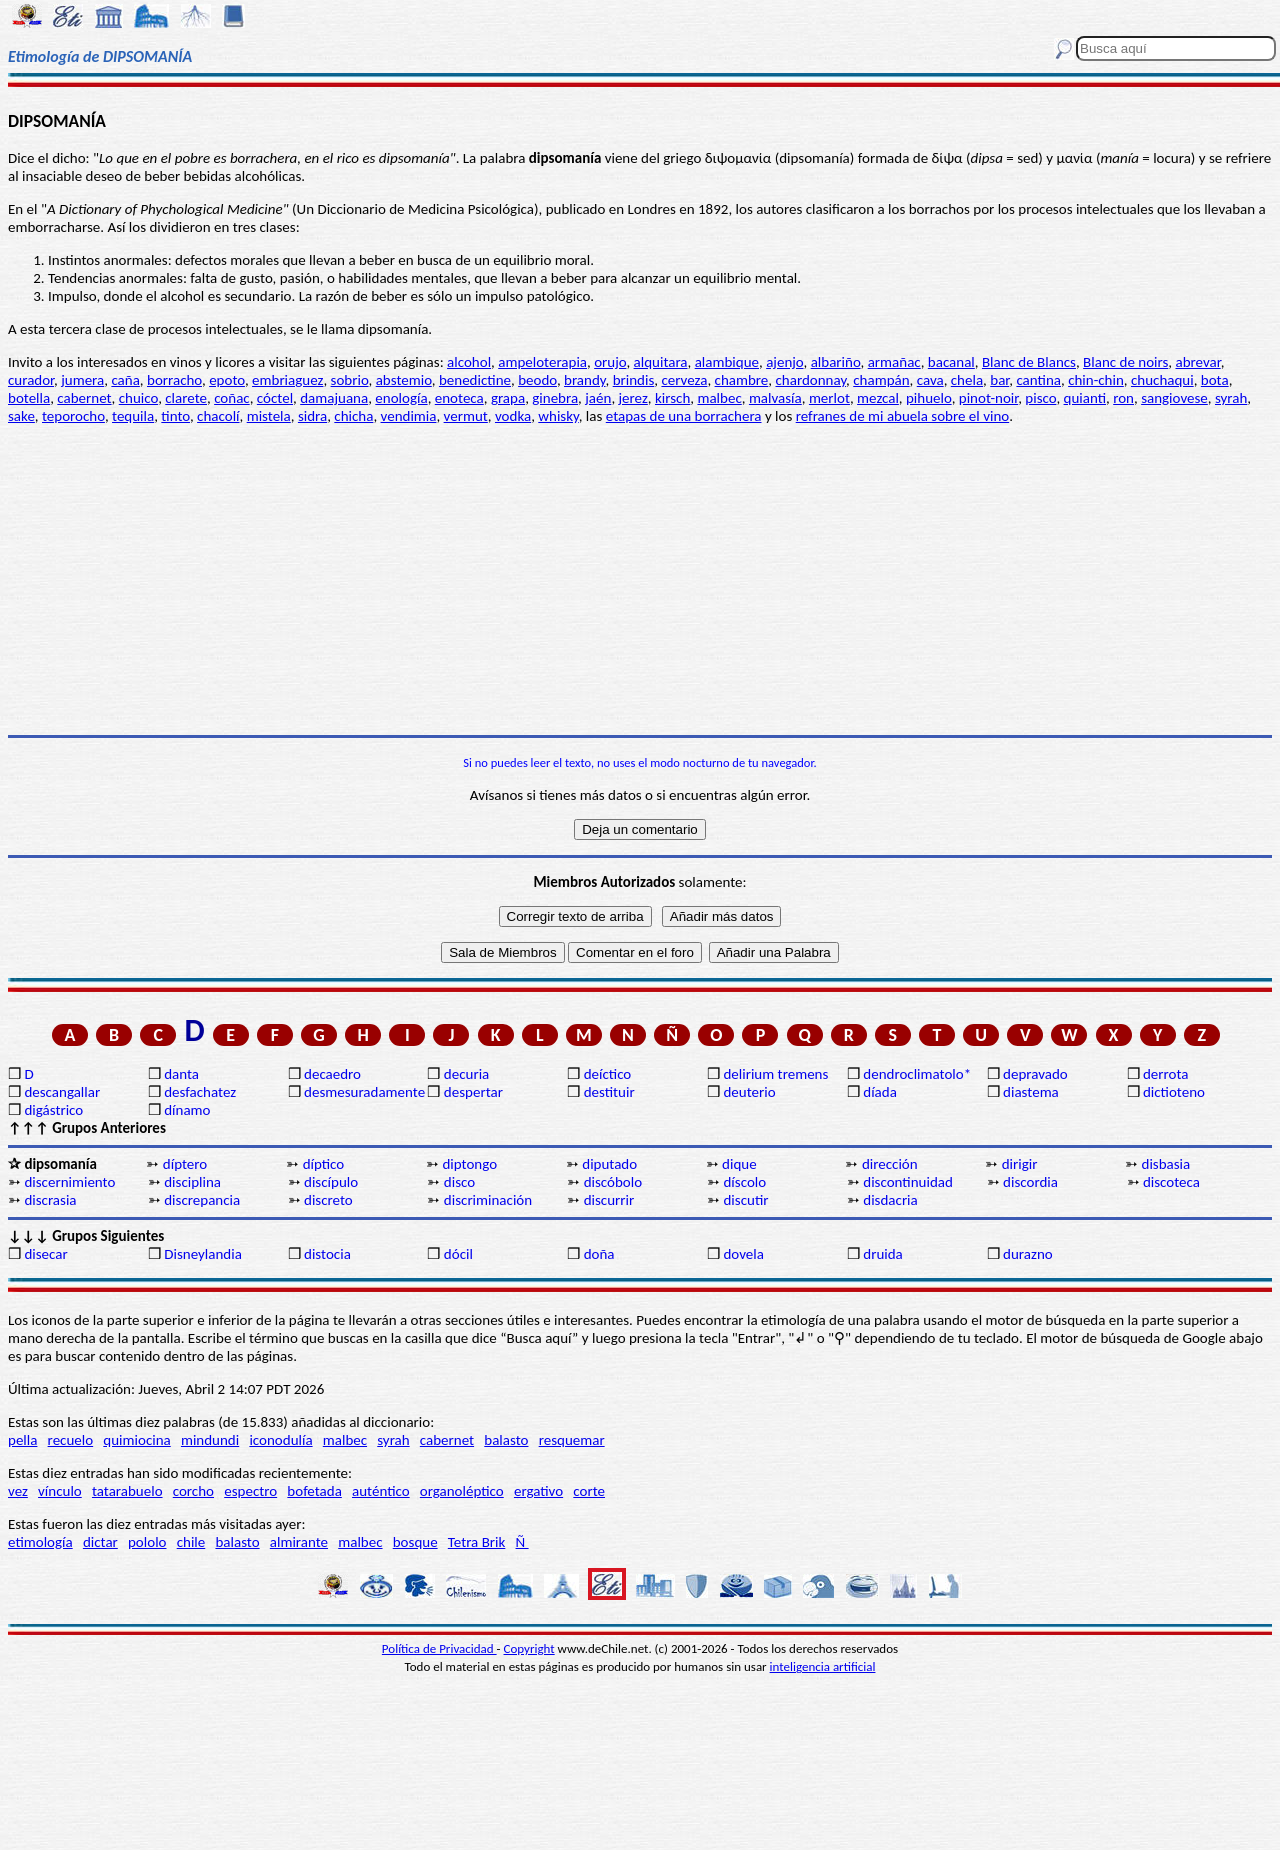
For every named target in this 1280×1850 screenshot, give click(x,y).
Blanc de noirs (1125, 362)
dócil (458, 1254)
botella (29, 398)
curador (31, 380)
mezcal (878, 398)
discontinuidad (908, 1182)
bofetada (314, 1491)
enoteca (459, 398)
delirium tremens (775, 1074)
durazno (1028, 1254)
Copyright (529, 1648)
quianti (1085, 398)
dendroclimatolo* (917, 1074)
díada (880, 1092)
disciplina (192, 1182)
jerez (633, 398)
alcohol (469, 362)
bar (999, 380)
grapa (508, 398)
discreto (328, 1200)
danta (181, 1074)
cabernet (84, 398)
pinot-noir (988, 398)
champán (881, 380)
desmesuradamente (364, 1092)
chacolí (218, 416)
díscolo (744, 1182)
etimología (40, 1542)
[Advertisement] (640, 580)
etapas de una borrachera (684, 416)
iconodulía (280, 1440)
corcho (193, 1491)
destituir (609, 1092)
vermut (466, 416)
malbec (719, 398)
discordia (1030, 1182)
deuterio (749, 1092)
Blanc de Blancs (1029, 362)
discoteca (1171, 1182)
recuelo (71, 1440)
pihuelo (929, 398)
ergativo (538, 1491)
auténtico (381, 1491)
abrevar (1197, 362)
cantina (1038, 380)
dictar (100, 1542)
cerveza (684, 380)
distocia (327, 1254)
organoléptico (462, 1491)
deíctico (608, 1074)
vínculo (60, 1491)
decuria (466, 1074)
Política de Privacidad (439, 1648)
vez (18, 1491)
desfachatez (200, 1092)
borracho (174, 380)
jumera (82, 380)
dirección (890, 1164)
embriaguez (287, 380)
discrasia (50, 1200)
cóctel (275, 398)
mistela (269, 416)
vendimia (409, 416)
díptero (185, 1164)
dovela (743, 1254)
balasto (506, 1440)
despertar (473, 1092)
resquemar (572, 1440)
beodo (537, 380)
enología (401, 398)
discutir (745, 1200)
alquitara (661, 362)
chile (191, 1542)
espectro (250, 1491)
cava (930, 380)
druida (883, 1254)
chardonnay (810, 380)
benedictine (475, 380)
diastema (1031, 1092)
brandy (584, 380)
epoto (227, 380)
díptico (324, 1164)
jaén (598, 398)
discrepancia (202, 1200)
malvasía (775, 398)
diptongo (469, 1164)
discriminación (488, 1200)
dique (739, 1164)
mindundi (210, 1440)
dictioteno (1174, 1092)
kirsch (672, 398)
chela (967, 380)
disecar (45, 1254)
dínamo (187, 1110)
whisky (558, 416)
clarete (186, 398)
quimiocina (136, 1440)
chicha (353, 416)
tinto (175, 416)
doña (599, 1254)
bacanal (951, 362)
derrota (1166, 1074)
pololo (147, 1542)
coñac (232, 398)
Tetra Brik (477, 1542)
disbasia (1166, 1164)
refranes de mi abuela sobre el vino (902, 416)
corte (589, 1491)
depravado (1035, 1074)
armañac (894, 362)
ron (1123, 398)
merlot (829, 398)
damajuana (334, 398)
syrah (1231, 398)
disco (459, 1182)
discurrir (609, 1200)
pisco (1040, 398)
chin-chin (1096, 380)
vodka (513, 416)
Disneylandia (203, 1254)
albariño (836, 362)
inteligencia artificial (823, 1666)
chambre (742, 380)
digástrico (53, 1110)
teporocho (73, 416)
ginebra (555, 398)
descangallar (62, 1092)
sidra (312, 416)
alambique (727, 362)
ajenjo (784, 362)
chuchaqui (1162, 380)
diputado (609, 1164)
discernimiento (69, 1182)
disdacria (890, 1200)
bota (1215, 380)
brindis (634, 380)
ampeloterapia (542, 362)
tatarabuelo (127, 1491)
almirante (299, 1542)
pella (22, 1440)
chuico (138, 398)
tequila (133, 416)
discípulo (331, 1182)
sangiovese (1174, 398)
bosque (415, 1542)
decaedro (332, 1074)
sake (21, 416)
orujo (610, 362)
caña (125, 380)
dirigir (1020, 1164)
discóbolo (613, 1182)
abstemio (404, 380)
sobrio (350, 380)
